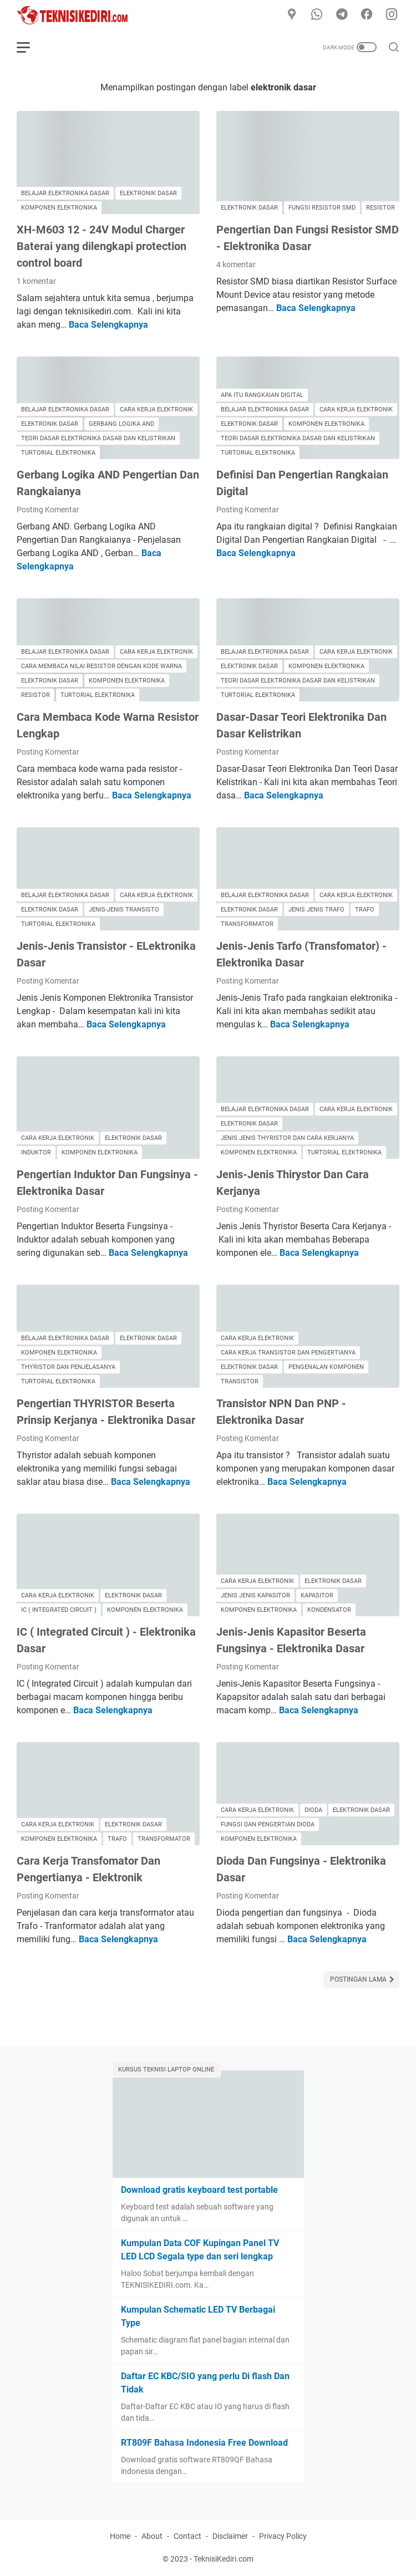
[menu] (30, 47)
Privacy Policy (283, 2536)
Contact (187, 2536)
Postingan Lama (359, 1979)
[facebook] (366, 15)
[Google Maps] (292, 15)
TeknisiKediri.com (223, 2558)
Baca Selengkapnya (108, 324)
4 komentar (236, 264)
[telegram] (341, 15)
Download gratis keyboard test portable (199, 2190)
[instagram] (391, 15)
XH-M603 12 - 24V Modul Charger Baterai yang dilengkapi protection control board (101, 246)
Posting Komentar (48, 509)
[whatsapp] (316, 15)
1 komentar (36, 281)
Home (120, 2536)
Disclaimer (230, 2536)
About (152, 2536)
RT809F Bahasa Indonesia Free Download (204, 2442)
